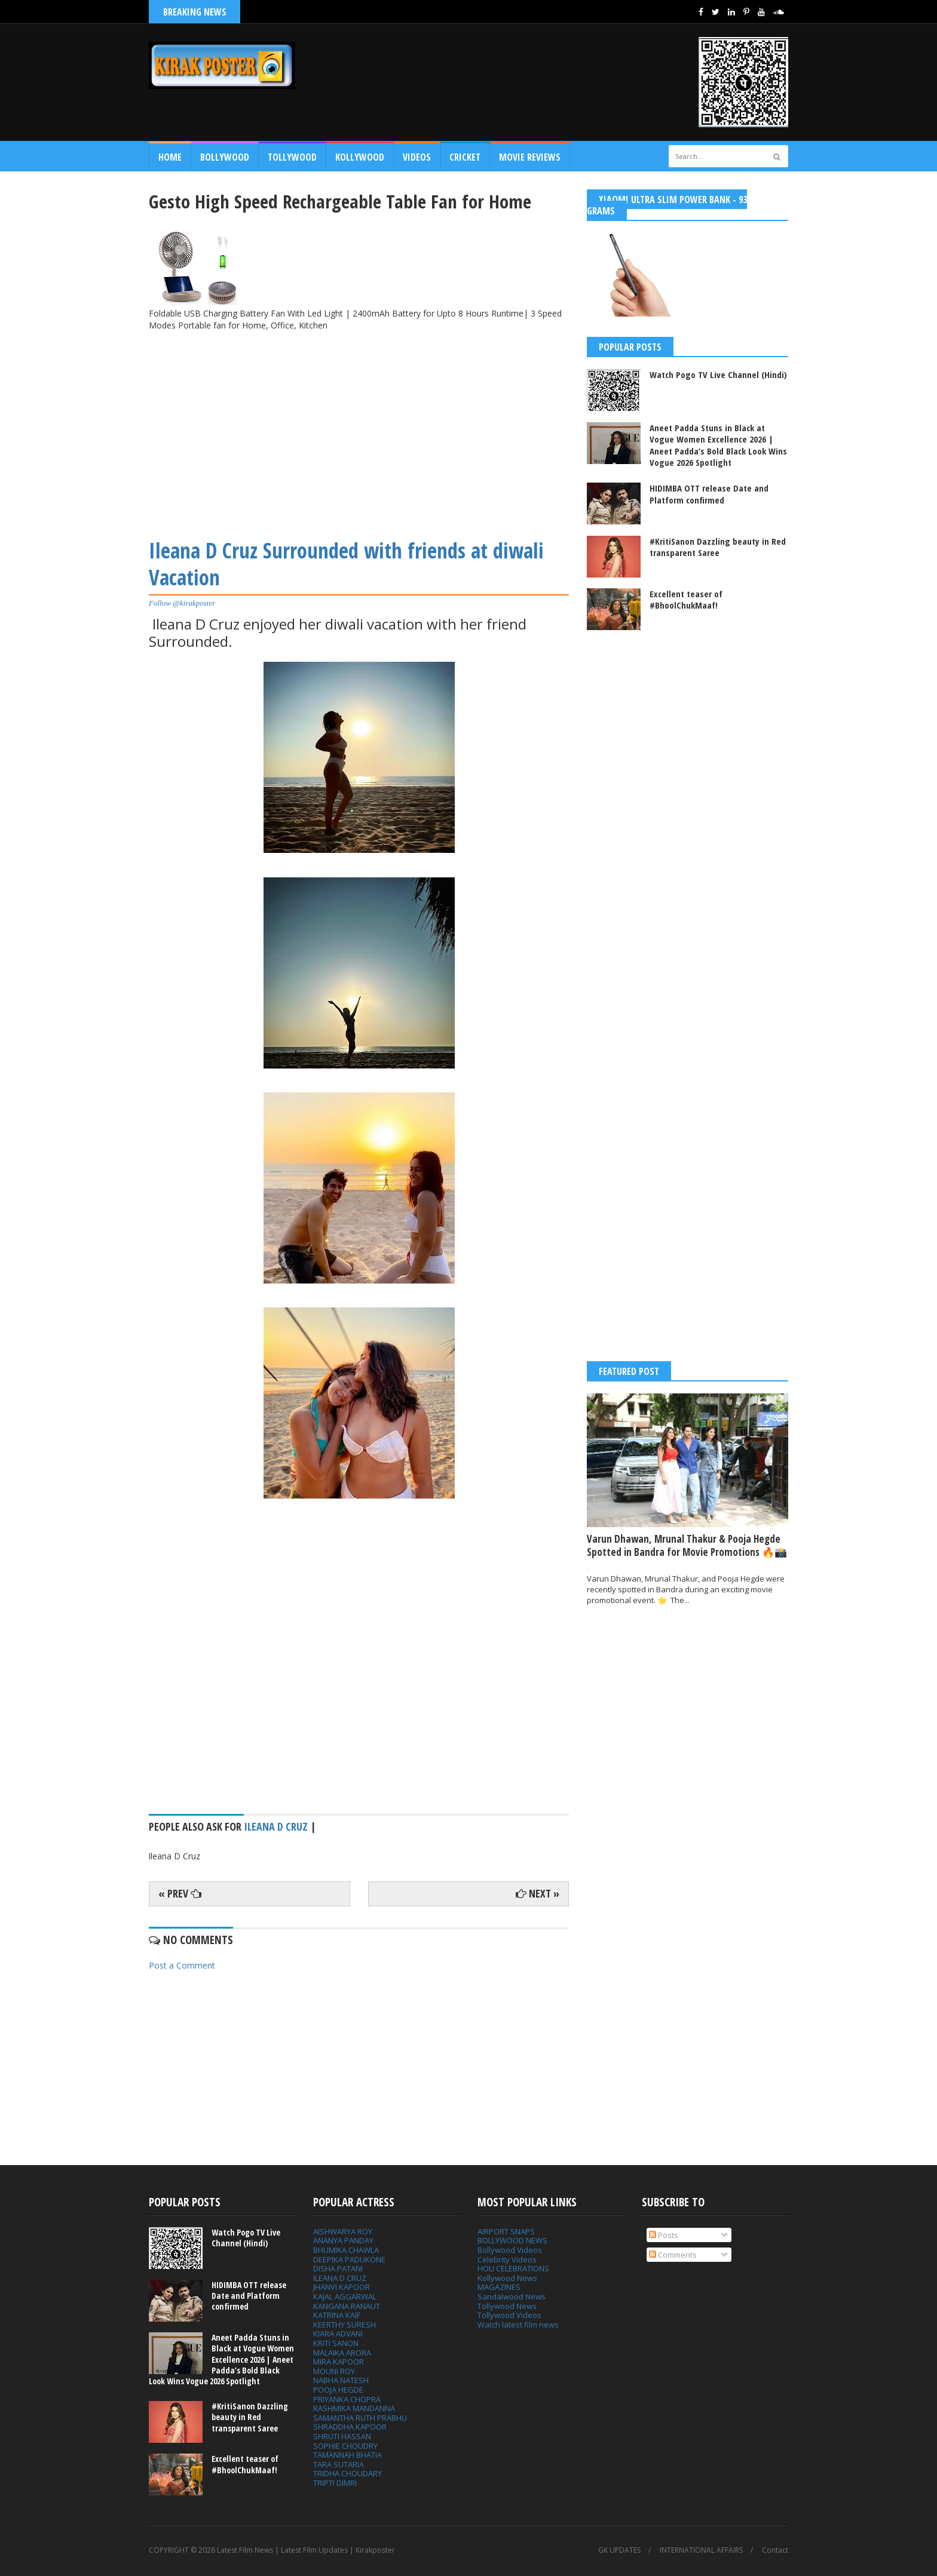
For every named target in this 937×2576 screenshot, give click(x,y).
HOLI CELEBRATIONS (513, 2268)
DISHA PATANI (338, 2268)
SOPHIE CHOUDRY (345, 2445)
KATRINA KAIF (336, 2315)
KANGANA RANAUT (346, 2306)
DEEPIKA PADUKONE (349, 2259)
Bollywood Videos (509, 2250)
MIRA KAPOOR (338, 2361)
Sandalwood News (511, 2296)
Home (170, 157)
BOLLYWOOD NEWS (512, 2240)
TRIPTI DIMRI (335, 2482)
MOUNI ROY (334, 2371)
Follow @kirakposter (182, 602)
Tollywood (292, 157)
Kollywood (359, 157)
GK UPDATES (619, 2550)
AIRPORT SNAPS (506, 2231)
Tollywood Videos (509, 2315)
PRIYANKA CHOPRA (347, 2399)
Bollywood (224, 157)
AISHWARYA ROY (342, 2231)
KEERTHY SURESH (344, 2324)
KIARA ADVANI (338, 2333)
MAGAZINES (498, 2287)
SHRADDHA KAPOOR (350, 2426)
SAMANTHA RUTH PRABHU (360, 2417)
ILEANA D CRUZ (339, 2278)
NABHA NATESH (341, 2380)
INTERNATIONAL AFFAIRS (701, 2550)
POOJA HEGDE (338, 2389)
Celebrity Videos (507, 2259)
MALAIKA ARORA (342, 2352)
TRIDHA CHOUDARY (347, 2473)
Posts (663, 2235)
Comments (673, 2254)
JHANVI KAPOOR (341, 2287)
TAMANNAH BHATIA (347, 2454)
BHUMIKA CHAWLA (346, 2250)
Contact (775, 2550)
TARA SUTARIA (338, 2464)
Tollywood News (507, 2306)
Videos (417, 157)
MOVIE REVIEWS (530, 157)
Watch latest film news (518, 2324)
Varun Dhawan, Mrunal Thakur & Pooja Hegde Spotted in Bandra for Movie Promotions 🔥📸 (687, 1545)
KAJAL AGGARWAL (344, 2296)
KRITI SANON (336, 2343)
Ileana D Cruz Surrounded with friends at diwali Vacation (346, 564)
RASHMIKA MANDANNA (354, 2408)
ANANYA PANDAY (343, 2240)
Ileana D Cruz (276, 1826)
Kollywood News (507, 2278)
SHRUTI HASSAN (342, 2436)
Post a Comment (182, 1965)
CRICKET (464, 157)
